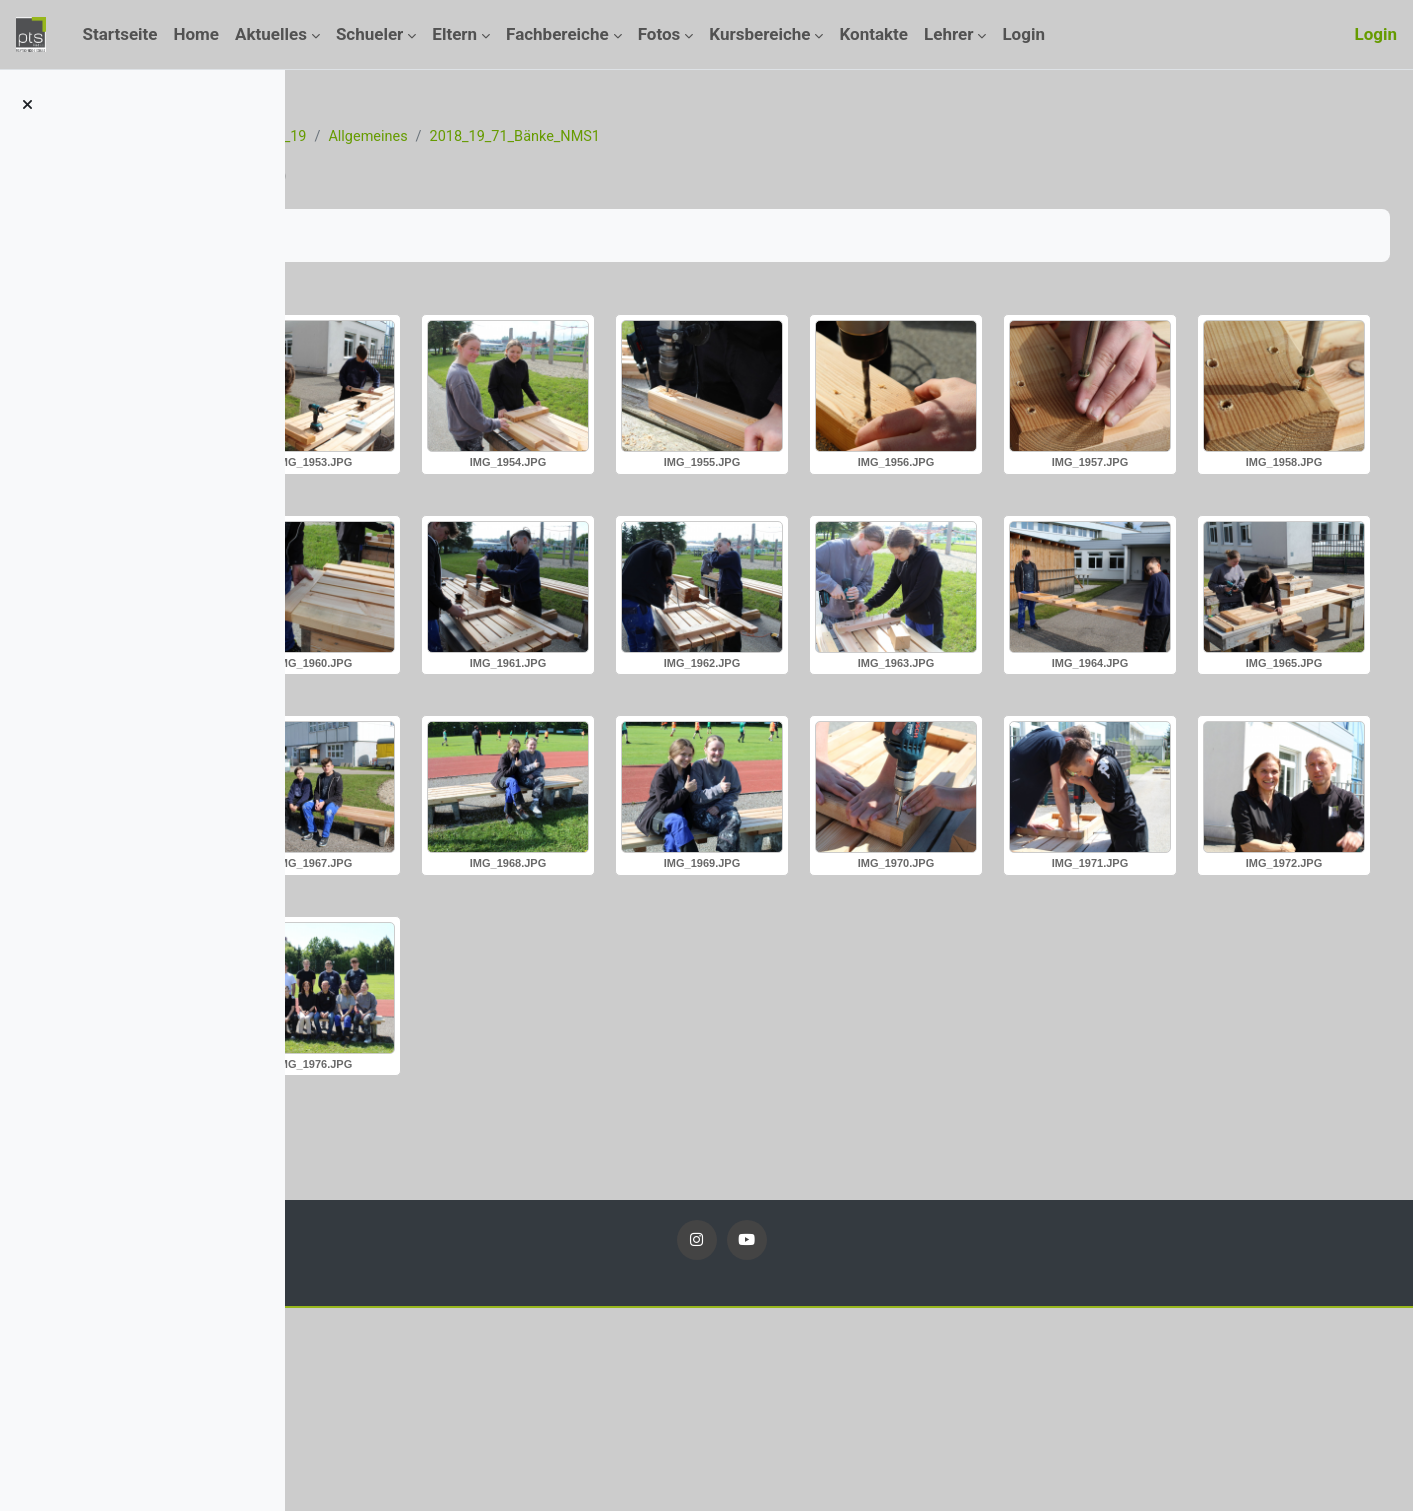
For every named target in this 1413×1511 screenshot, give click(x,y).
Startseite (356, 137)
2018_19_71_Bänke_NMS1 (771, 137)
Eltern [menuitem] (454, 34)
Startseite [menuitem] (119, 34)
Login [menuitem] (1023, 34)
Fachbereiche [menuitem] (557, 34)
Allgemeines (619, 137)
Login (1375, 34)
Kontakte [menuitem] (873, 34)
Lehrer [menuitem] (948, 34)
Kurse (430, 137)
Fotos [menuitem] (659, 34)
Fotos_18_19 (513, 137)
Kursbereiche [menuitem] (759, 34)
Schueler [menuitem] (369, 34)
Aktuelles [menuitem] (271, 34)
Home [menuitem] (197, 34)
